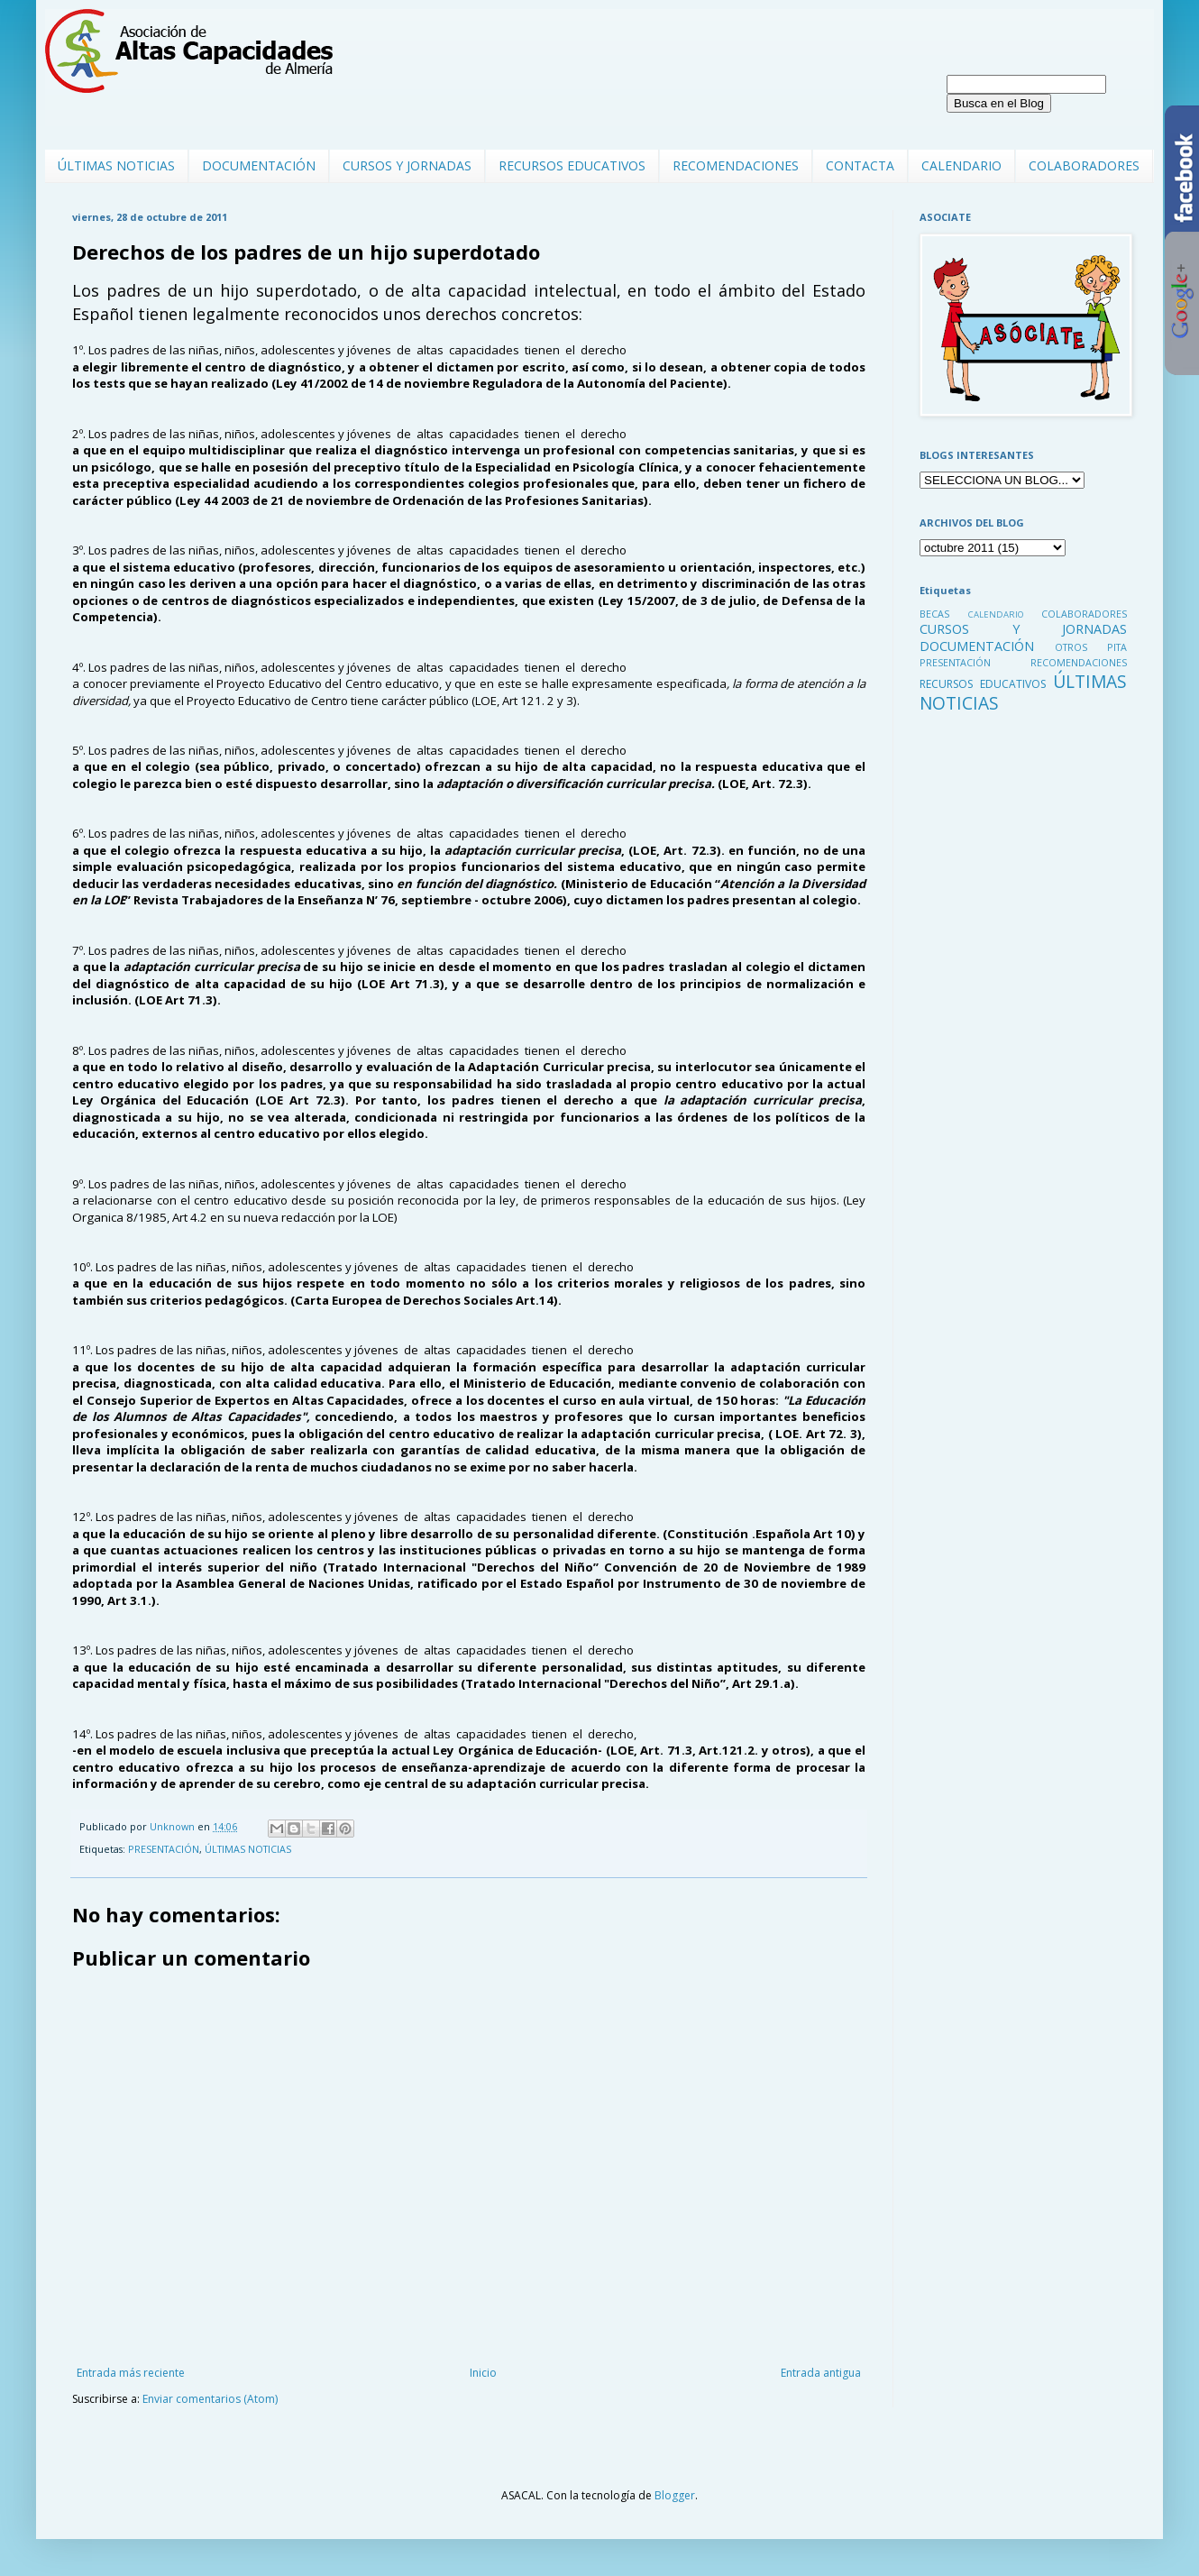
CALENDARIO (961, 165)
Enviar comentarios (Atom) (210, 2398)
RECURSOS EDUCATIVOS (572, 165)
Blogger (674, 2495)
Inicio (483, 2372)
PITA (1117, 647)
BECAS (934, 613)
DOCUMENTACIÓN (259, 165)
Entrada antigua (821, 2372)
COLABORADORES (1084, 165)
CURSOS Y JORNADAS (407, 165)
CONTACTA (860, 165)
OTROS (1071, 647)
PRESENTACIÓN (163, 1849)
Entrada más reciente (131, 2372)
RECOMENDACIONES (736, 165)
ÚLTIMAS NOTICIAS (116, 165)
